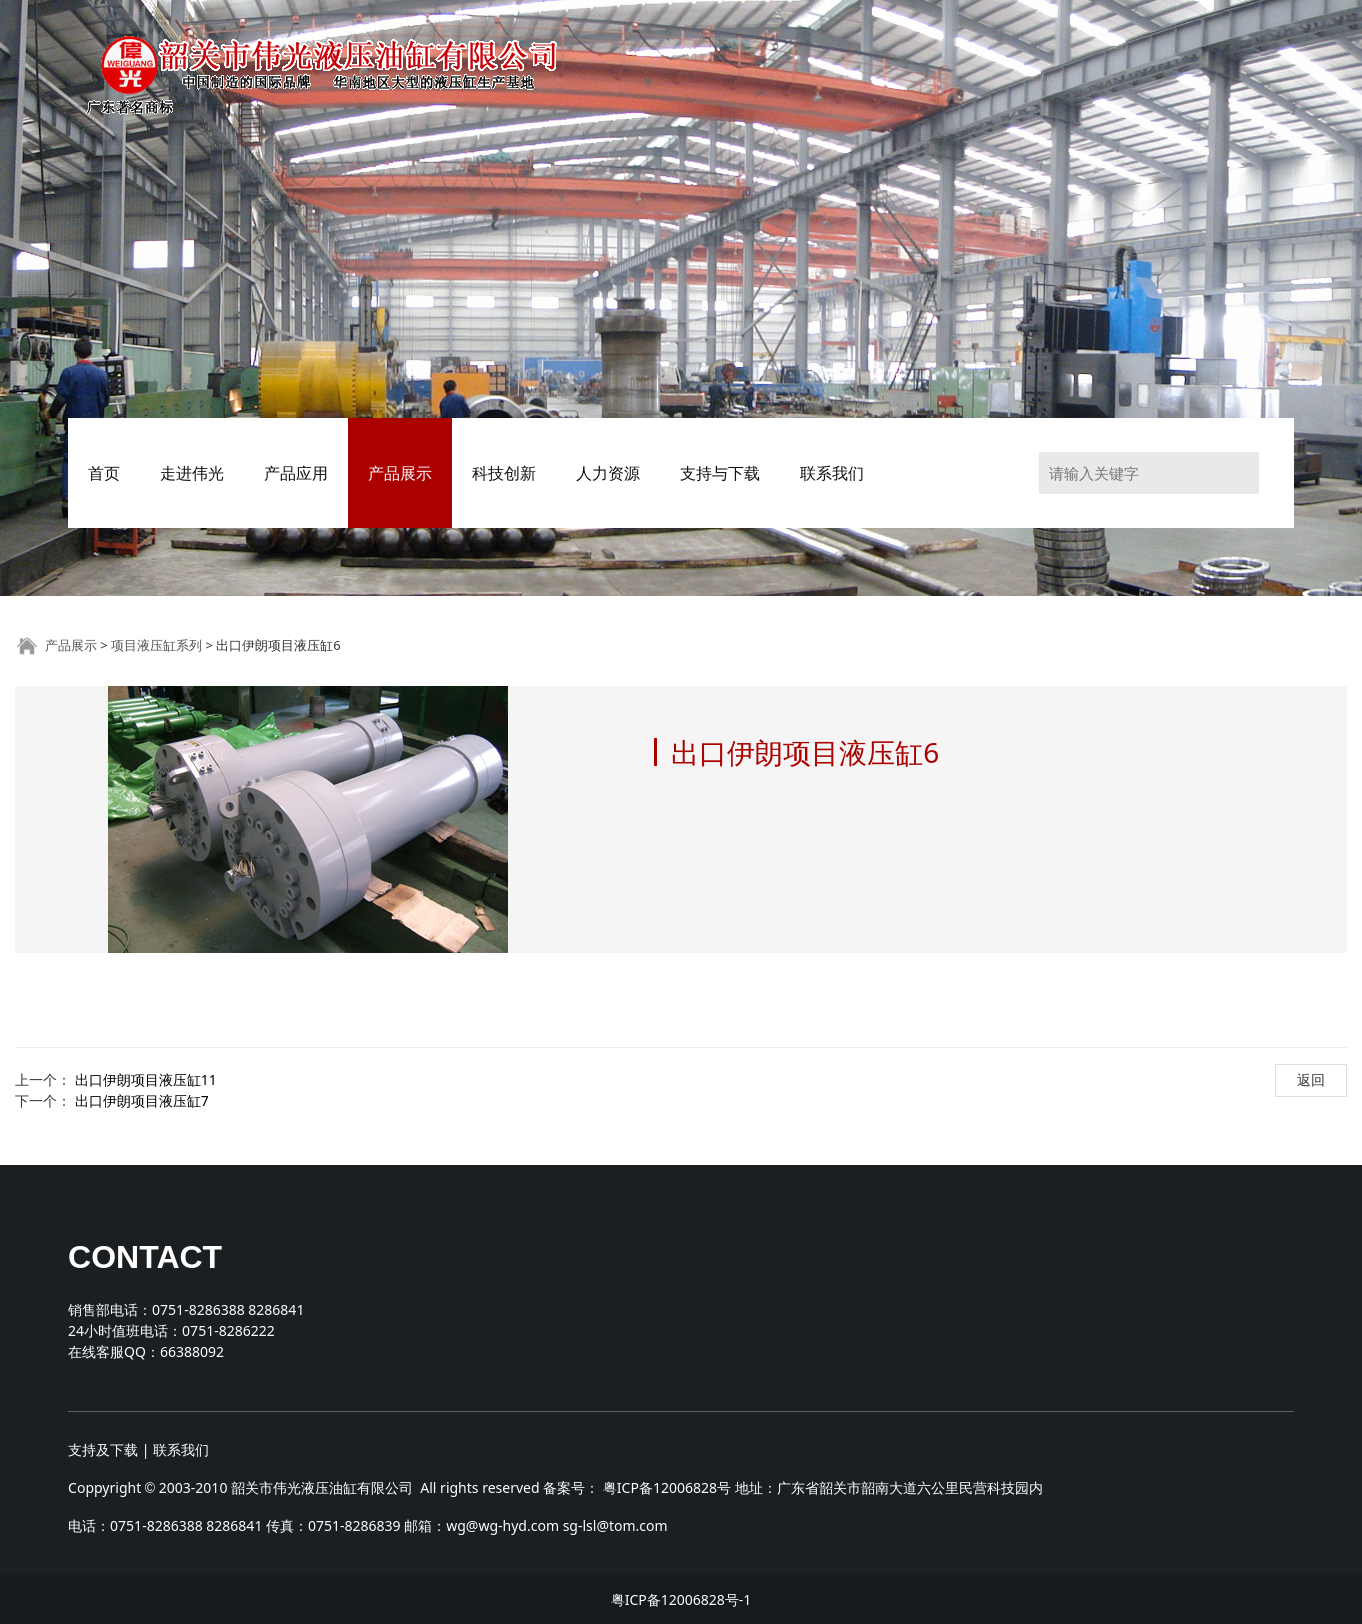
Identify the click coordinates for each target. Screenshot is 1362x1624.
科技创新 (504, 473)
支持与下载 (720, 473)
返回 (1311, 1079)
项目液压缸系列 (156, 645)
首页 (104, 473)
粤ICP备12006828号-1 (681, 1599)
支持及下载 (103, 1449)
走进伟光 (192, 473)
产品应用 (296, 473)
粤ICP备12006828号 (667, 1487)
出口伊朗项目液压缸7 (142, 1100)
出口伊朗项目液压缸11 (146, 1079)
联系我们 (832, 473)
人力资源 (608, 473)
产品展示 (400, 473)
